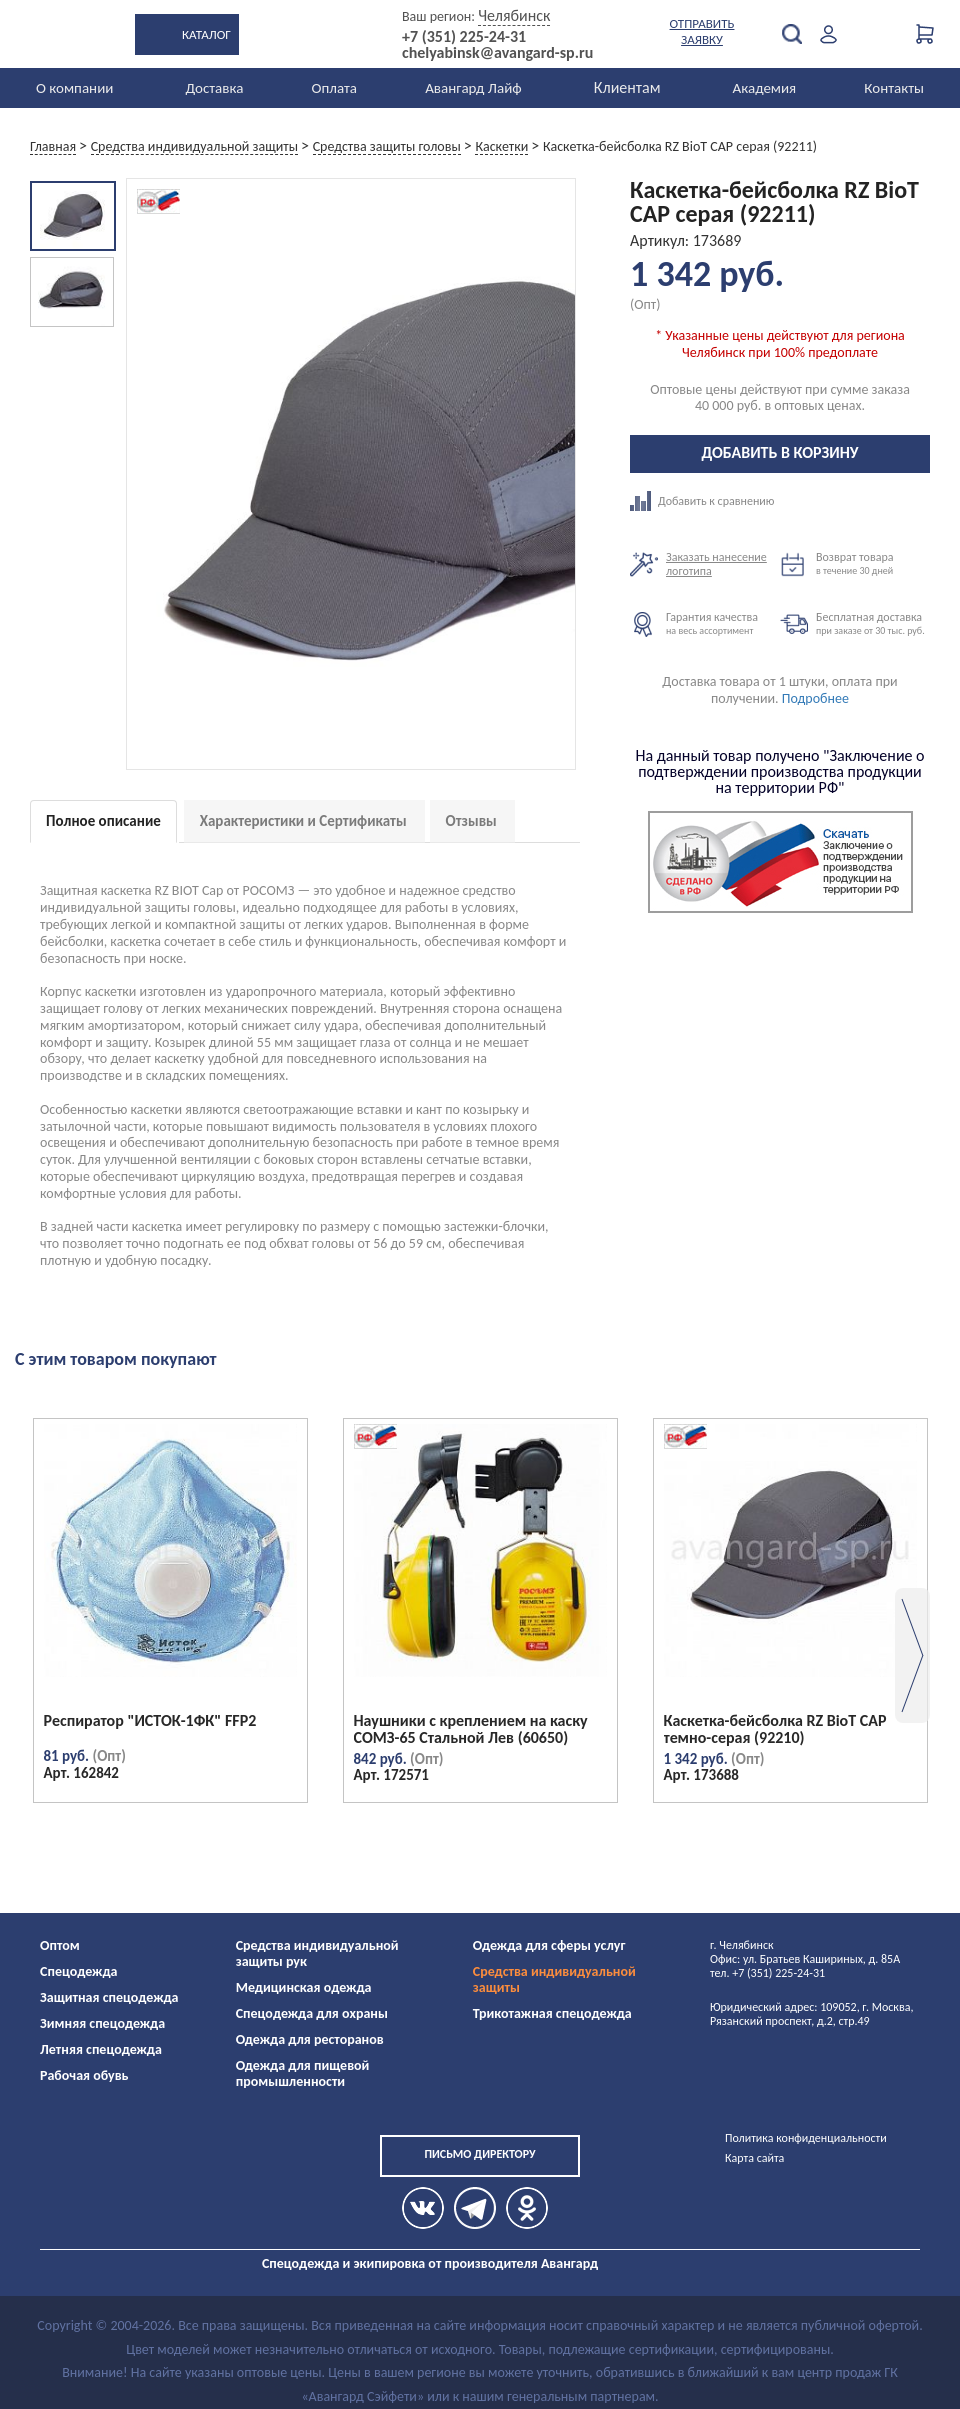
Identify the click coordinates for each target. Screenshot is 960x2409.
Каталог (206, 34)
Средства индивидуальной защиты (554, 1979)
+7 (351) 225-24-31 (464, 37)
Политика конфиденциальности (806, 2138)
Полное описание (103, 821)
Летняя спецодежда (101, 2049)
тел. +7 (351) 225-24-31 (767, 1973)
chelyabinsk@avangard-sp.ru (497, 53)
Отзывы (471, 821)
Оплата (335, 88)
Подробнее (815, 698)
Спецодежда (78, 1971)
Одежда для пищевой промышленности (303, 2073)
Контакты (894, 88)
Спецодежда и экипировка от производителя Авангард (430, 2263)
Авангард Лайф (473, 88)
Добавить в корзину (780, 452)
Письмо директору (479, 2154)
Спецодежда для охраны (312, 2013)
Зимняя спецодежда (102, 2023)
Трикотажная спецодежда (552, 2013)
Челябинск (514, 15)
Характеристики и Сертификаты (303, 821)
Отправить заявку (702, 31)
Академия (765, 88)
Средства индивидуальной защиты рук (317, 1953)
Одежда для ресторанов (310, 2039)
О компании (74, 88)
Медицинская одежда (304, 1987)
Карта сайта (754, 2158)
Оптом (60, 1945)
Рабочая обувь (84, 2075)
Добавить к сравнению (705, 501)
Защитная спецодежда (109, 1997)
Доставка (214, 88)
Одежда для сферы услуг (549, 1945)
